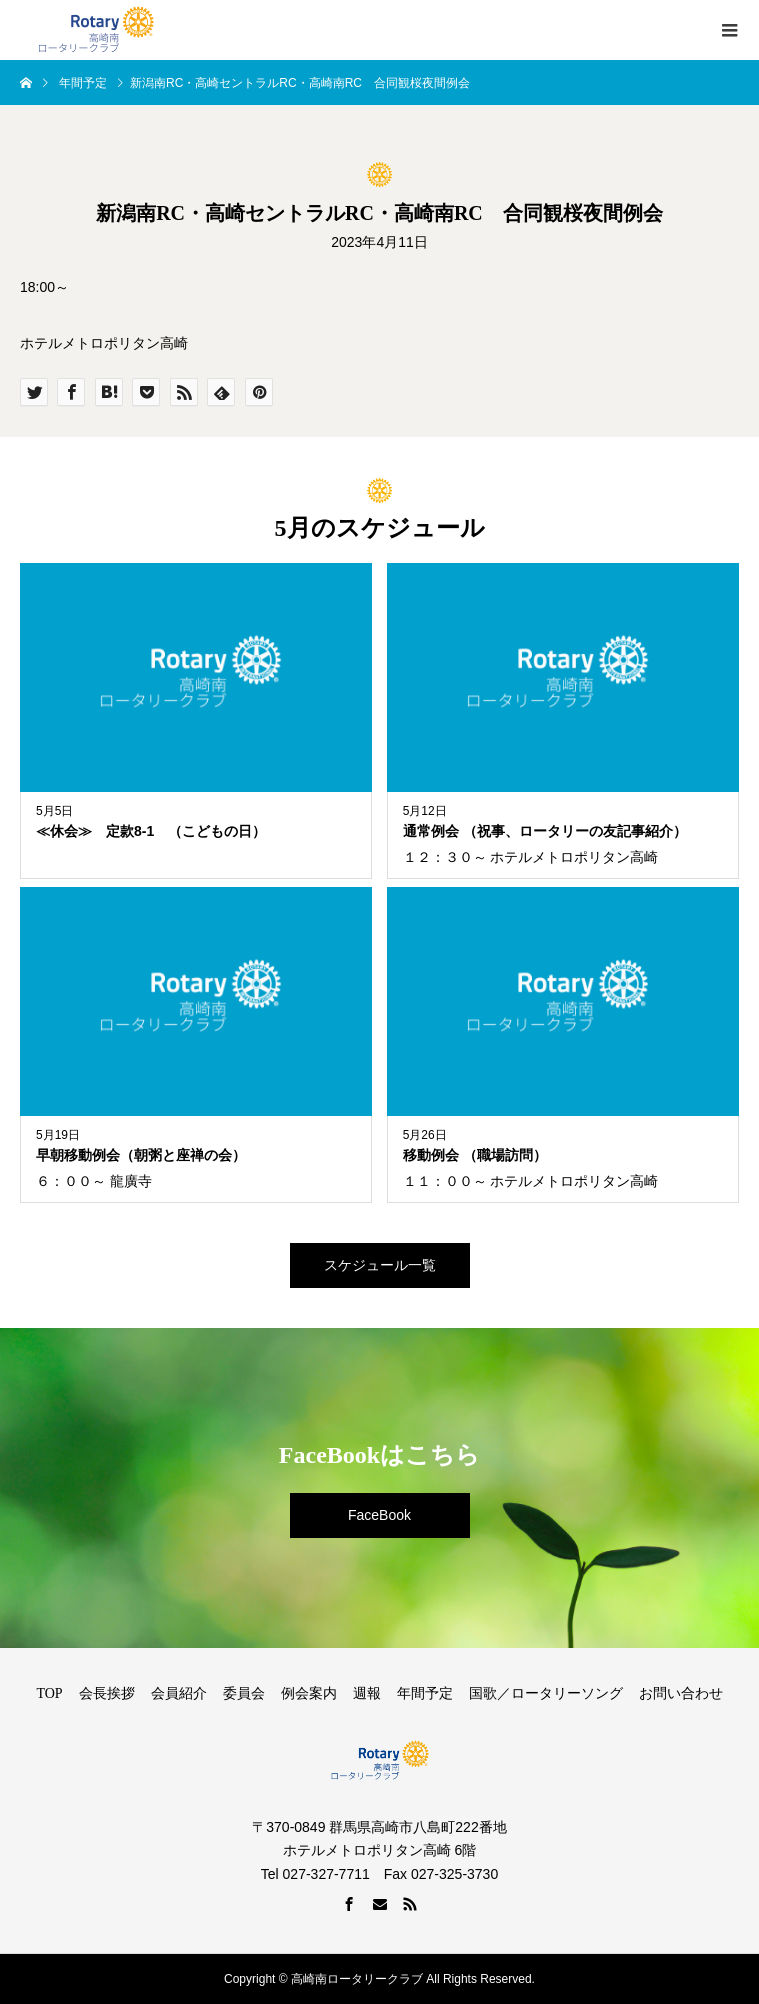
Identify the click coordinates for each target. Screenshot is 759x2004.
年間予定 (425, 1693)
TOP (49, 1693)
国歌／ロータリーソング (546, 1693)
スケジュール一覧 (380, 1265)
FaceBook (379, 1515)
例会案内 (309, 1693)
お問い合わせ (681, 1693)
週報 (367, 1693)
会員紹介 (179, 1693)
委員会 (244, 1693)
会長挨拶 (107, 1693)
